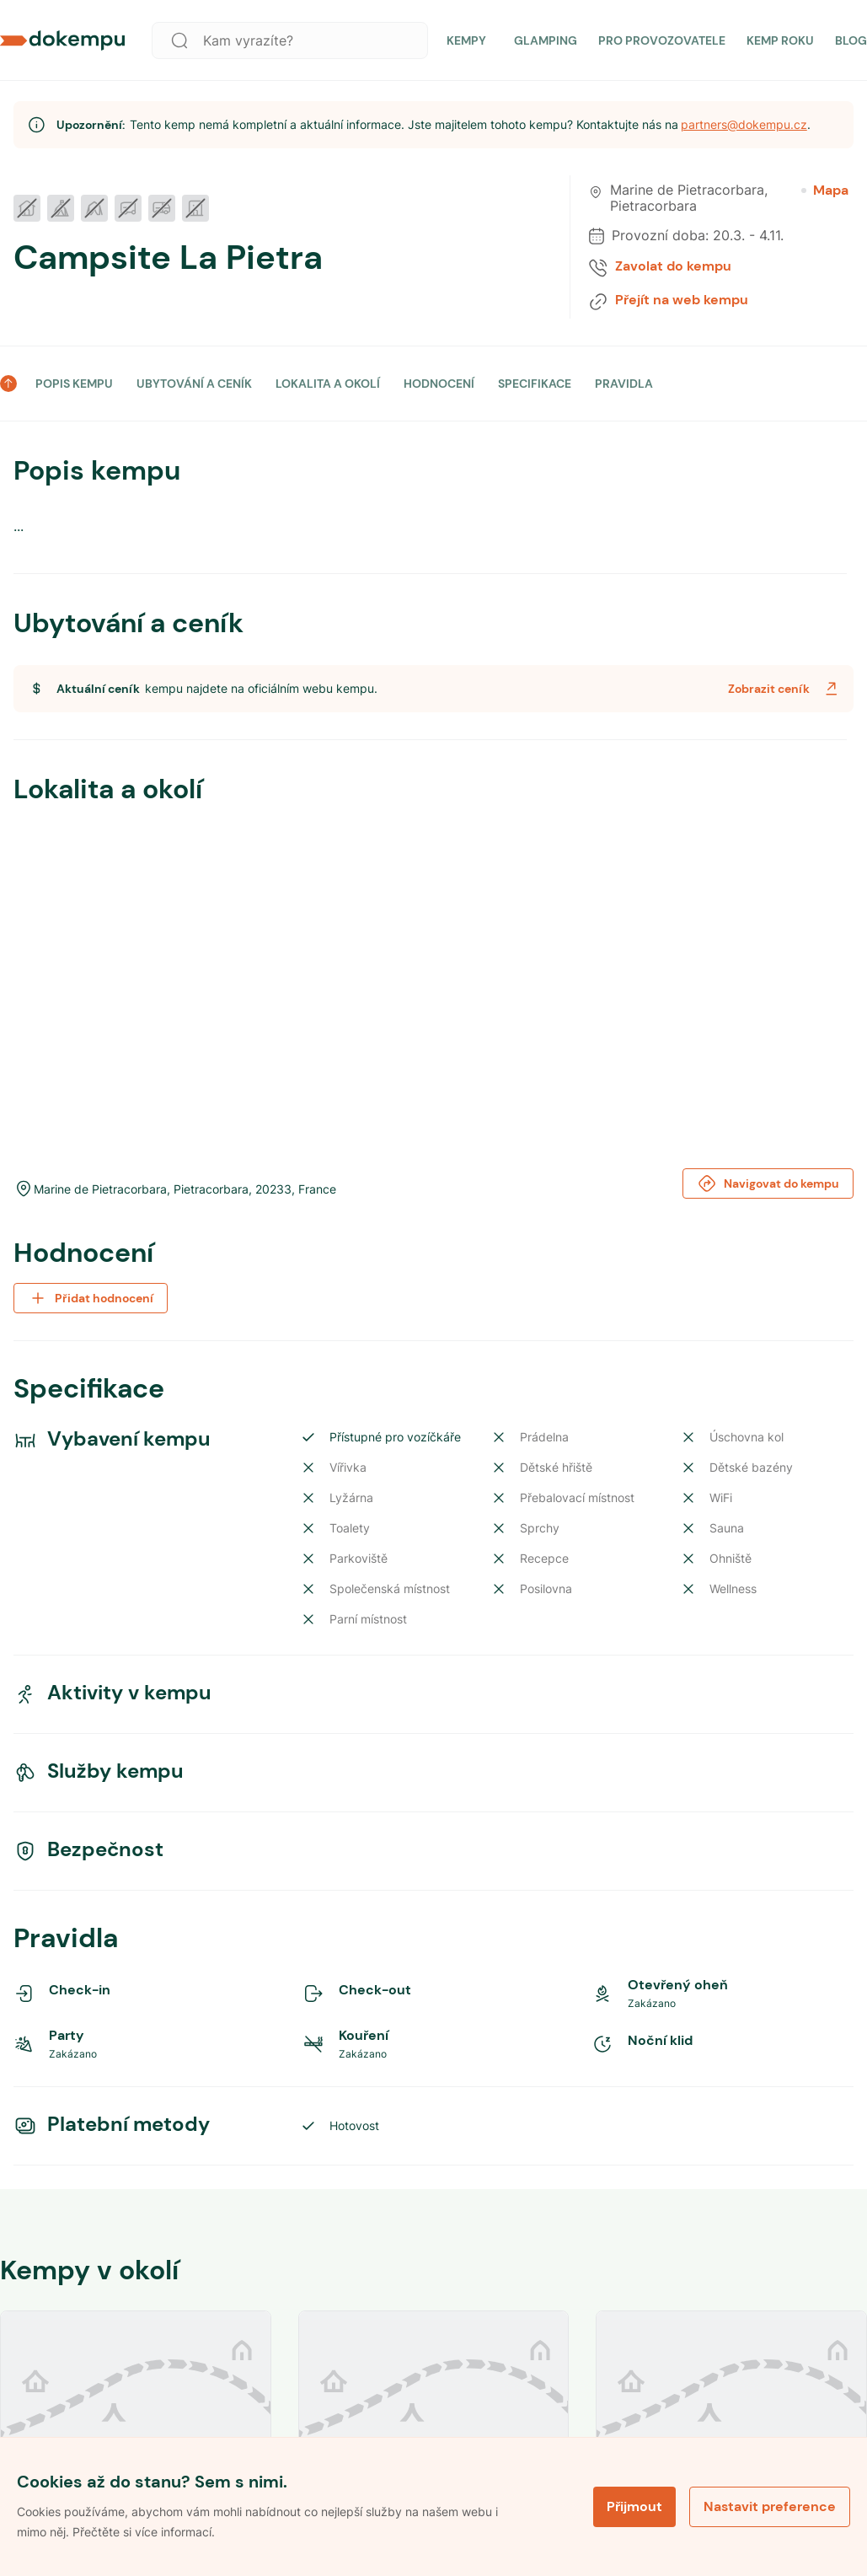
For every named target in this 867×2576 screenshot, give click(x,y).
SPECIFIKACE (534, 383)
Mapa (824, 190)
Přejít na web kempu (681, 300)
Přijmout (634, 2506)
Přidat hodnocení (90, 1298)
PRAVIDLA (624, 383)
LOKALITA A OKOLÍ (328, 383)
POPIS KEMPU (74, 383)
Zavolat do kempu (673, 266)
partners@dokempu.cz (744, 124)
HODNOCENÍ (439, 383)
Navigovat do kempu (768, 1183)
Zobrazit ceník (785, 688)
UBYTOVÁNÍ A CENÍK (194, 383)
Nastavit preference (770, 2506)
